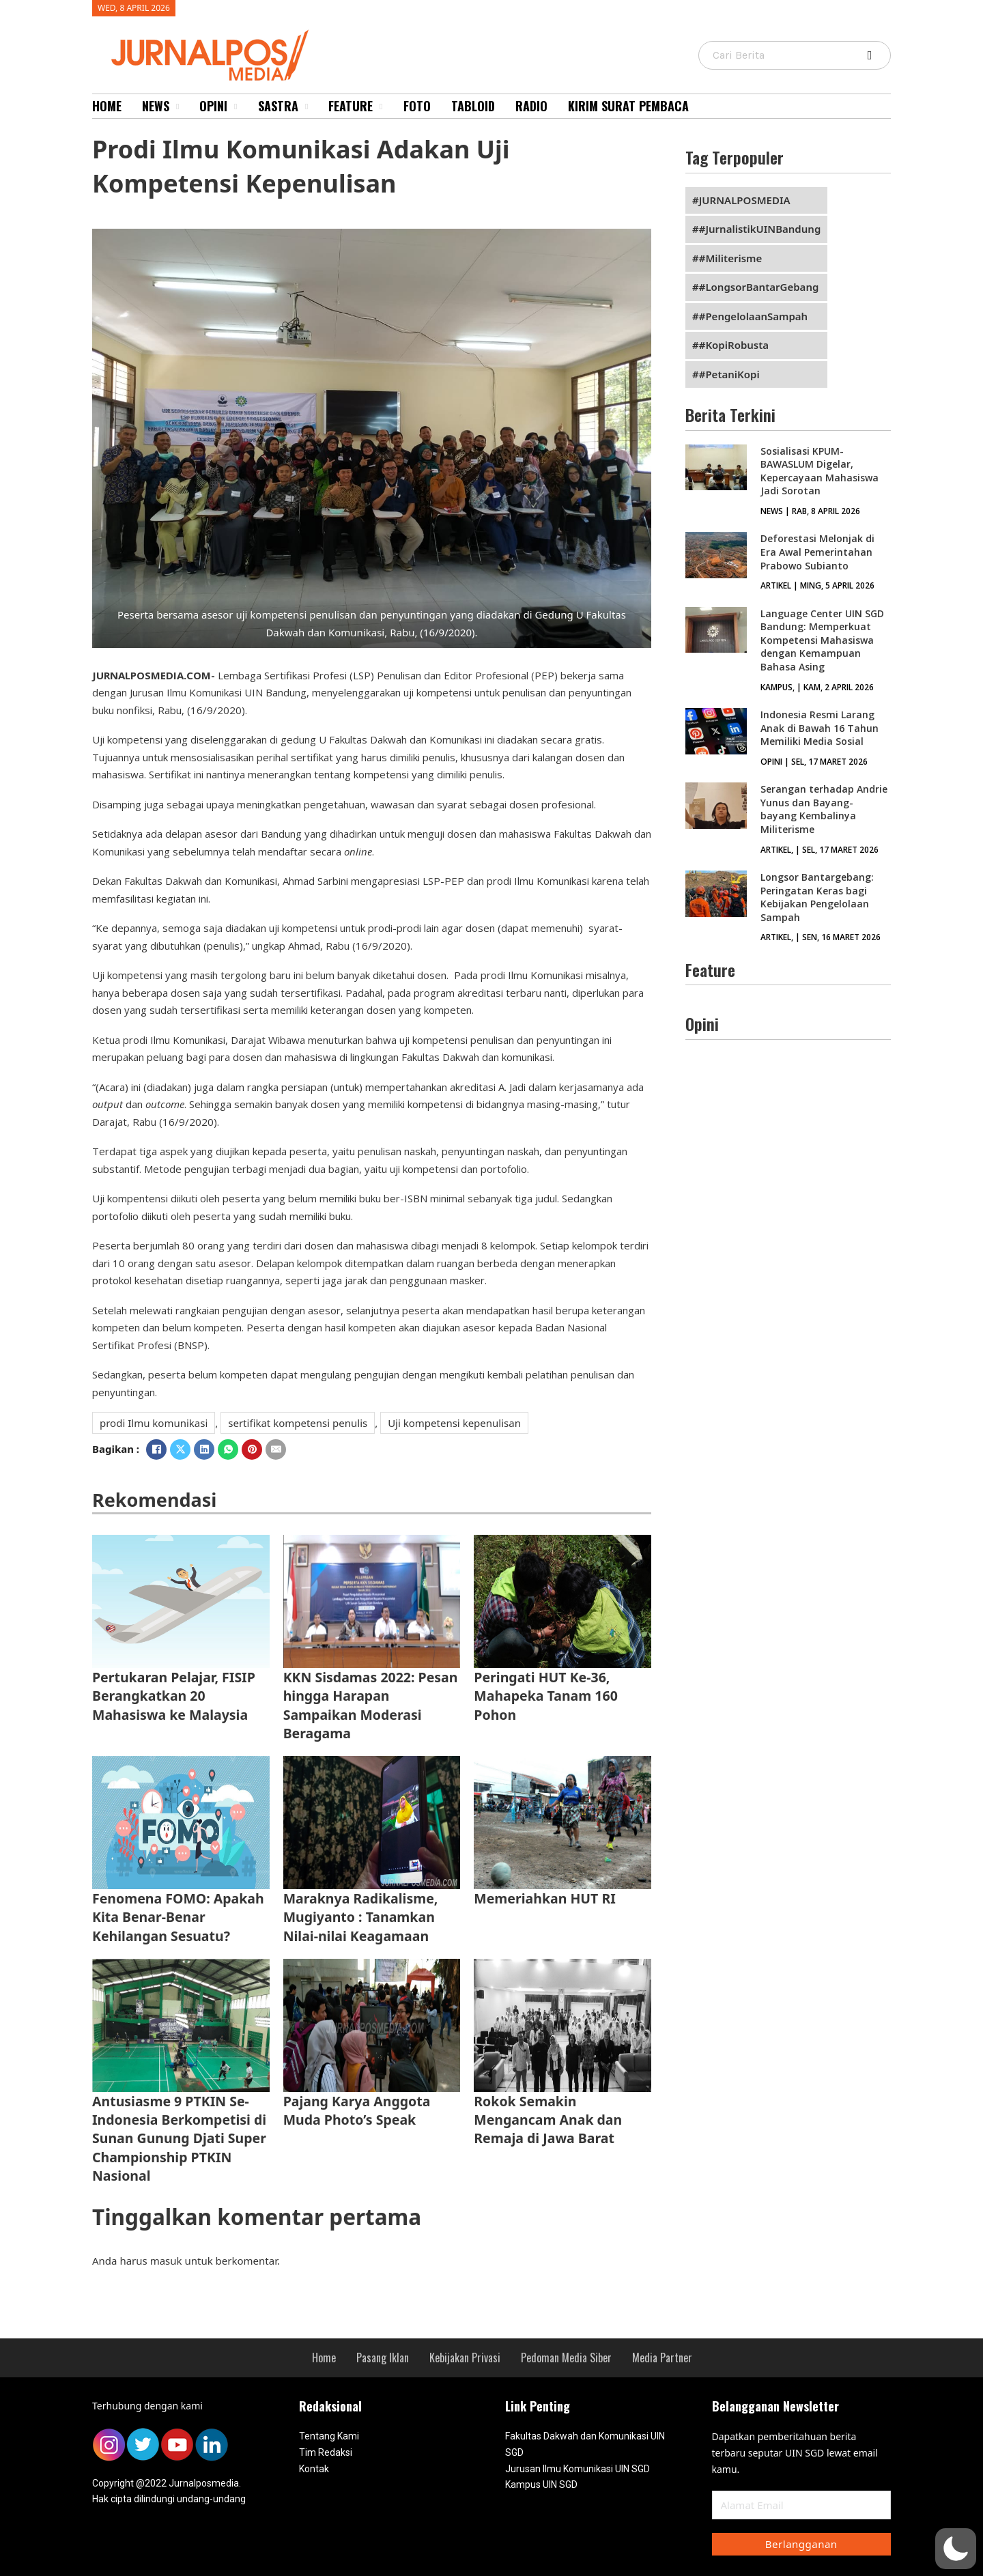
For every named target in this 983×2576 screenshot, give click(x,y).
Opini (213, 106)
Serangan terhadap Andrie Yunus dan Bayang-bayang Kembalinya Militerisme (823, 809)
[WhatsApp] (228, 1449)
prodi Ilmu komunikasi (154, 1423)
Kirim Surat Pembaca (628, 106)
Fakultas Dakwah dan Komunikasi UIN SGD (585, 2444)
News (155, 106)
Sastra (278, 106)
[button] (955, 2548)
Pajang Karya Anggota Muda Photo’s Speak (357, 2110)
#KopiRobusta (734, 345)
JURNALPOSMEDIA (744, 200)
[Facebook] (156, 1449)
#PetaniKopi (729, 374)
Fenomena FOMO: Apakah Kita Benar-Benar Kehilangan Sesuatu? (178, 1917)
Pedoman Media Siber (566, 2357)
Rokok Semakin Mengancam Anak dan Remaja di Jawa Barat (548, 2120)
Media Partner (662, 2357)
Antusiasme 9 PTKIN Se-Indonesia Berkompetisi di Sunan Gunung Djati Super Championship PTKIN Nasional (179, 2138)
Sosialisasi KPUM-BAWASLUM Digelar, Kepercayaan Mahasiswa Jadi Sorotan (819, 471)
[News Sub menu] (177, 106)
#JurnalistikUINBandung (760, 229)
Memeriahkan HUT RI (544, 1898)
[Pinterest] (252, 1449)
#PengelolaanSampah (753, 316)
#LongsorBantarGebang (759, 287)
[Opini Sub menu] (235, 106)
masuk (166, 2260)
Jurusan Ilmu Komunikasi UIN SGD (577, 2468)
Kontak (314, 2468)
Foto (417, 106)
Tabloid (473, 106)
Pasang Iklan (382, 2357)
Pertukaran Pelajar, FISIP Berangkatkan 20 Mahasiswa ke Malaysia (173, 1696)
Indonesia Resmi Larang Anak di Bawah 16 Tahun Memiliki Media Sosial (819, 728)
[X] (180, 1449)
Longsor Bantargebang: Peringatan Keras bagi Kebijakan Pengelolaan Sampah (817, 897)
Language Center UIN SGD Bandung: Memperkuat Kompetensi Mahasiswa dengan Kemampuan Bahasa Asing (822, 640)
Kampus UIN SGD (541, 2484)
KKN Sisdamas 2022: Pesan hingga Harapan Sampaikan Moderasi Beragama (370, 1705)
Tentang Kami (329, 2436)
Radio (531, 106)
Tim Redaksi (325, 2452)
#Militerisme (731, 258)
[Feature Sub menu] (381, 106)
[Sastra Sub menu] (306, 106)
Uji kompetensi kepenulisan (454, 1423)
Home (107, 106)
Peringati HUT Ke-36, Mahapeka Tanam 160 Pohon (546, 1696)
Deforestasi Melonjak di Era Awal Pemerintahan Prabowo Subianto (817, 551)
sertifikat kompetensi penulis (297, 1423)
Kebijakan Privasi (464, 2357)
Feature (350, 106)
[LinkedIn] (204, 1449)
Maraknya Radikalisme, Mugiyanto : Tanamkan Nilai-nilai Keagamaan (360, 1917)
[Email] (276, 1449)
